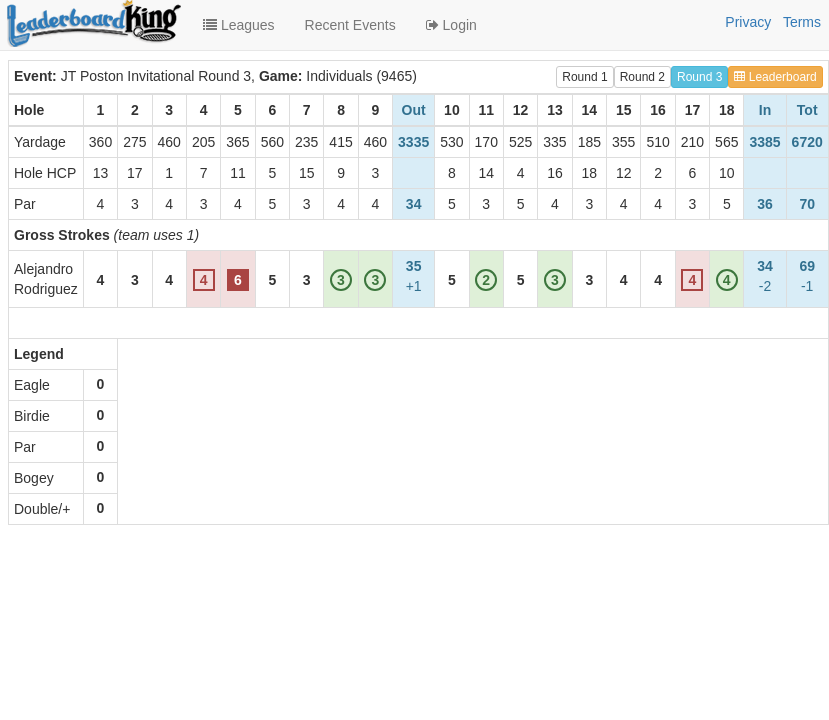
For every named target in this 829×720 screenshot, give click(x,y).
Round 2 (642, 77)
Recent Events (350, 25)
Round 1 (584, 77)
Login (451, 25)
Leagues (239, 25)
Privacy (748, 22)
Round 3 (699, 77)
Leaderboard (775, 77)
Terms (802, 22)
